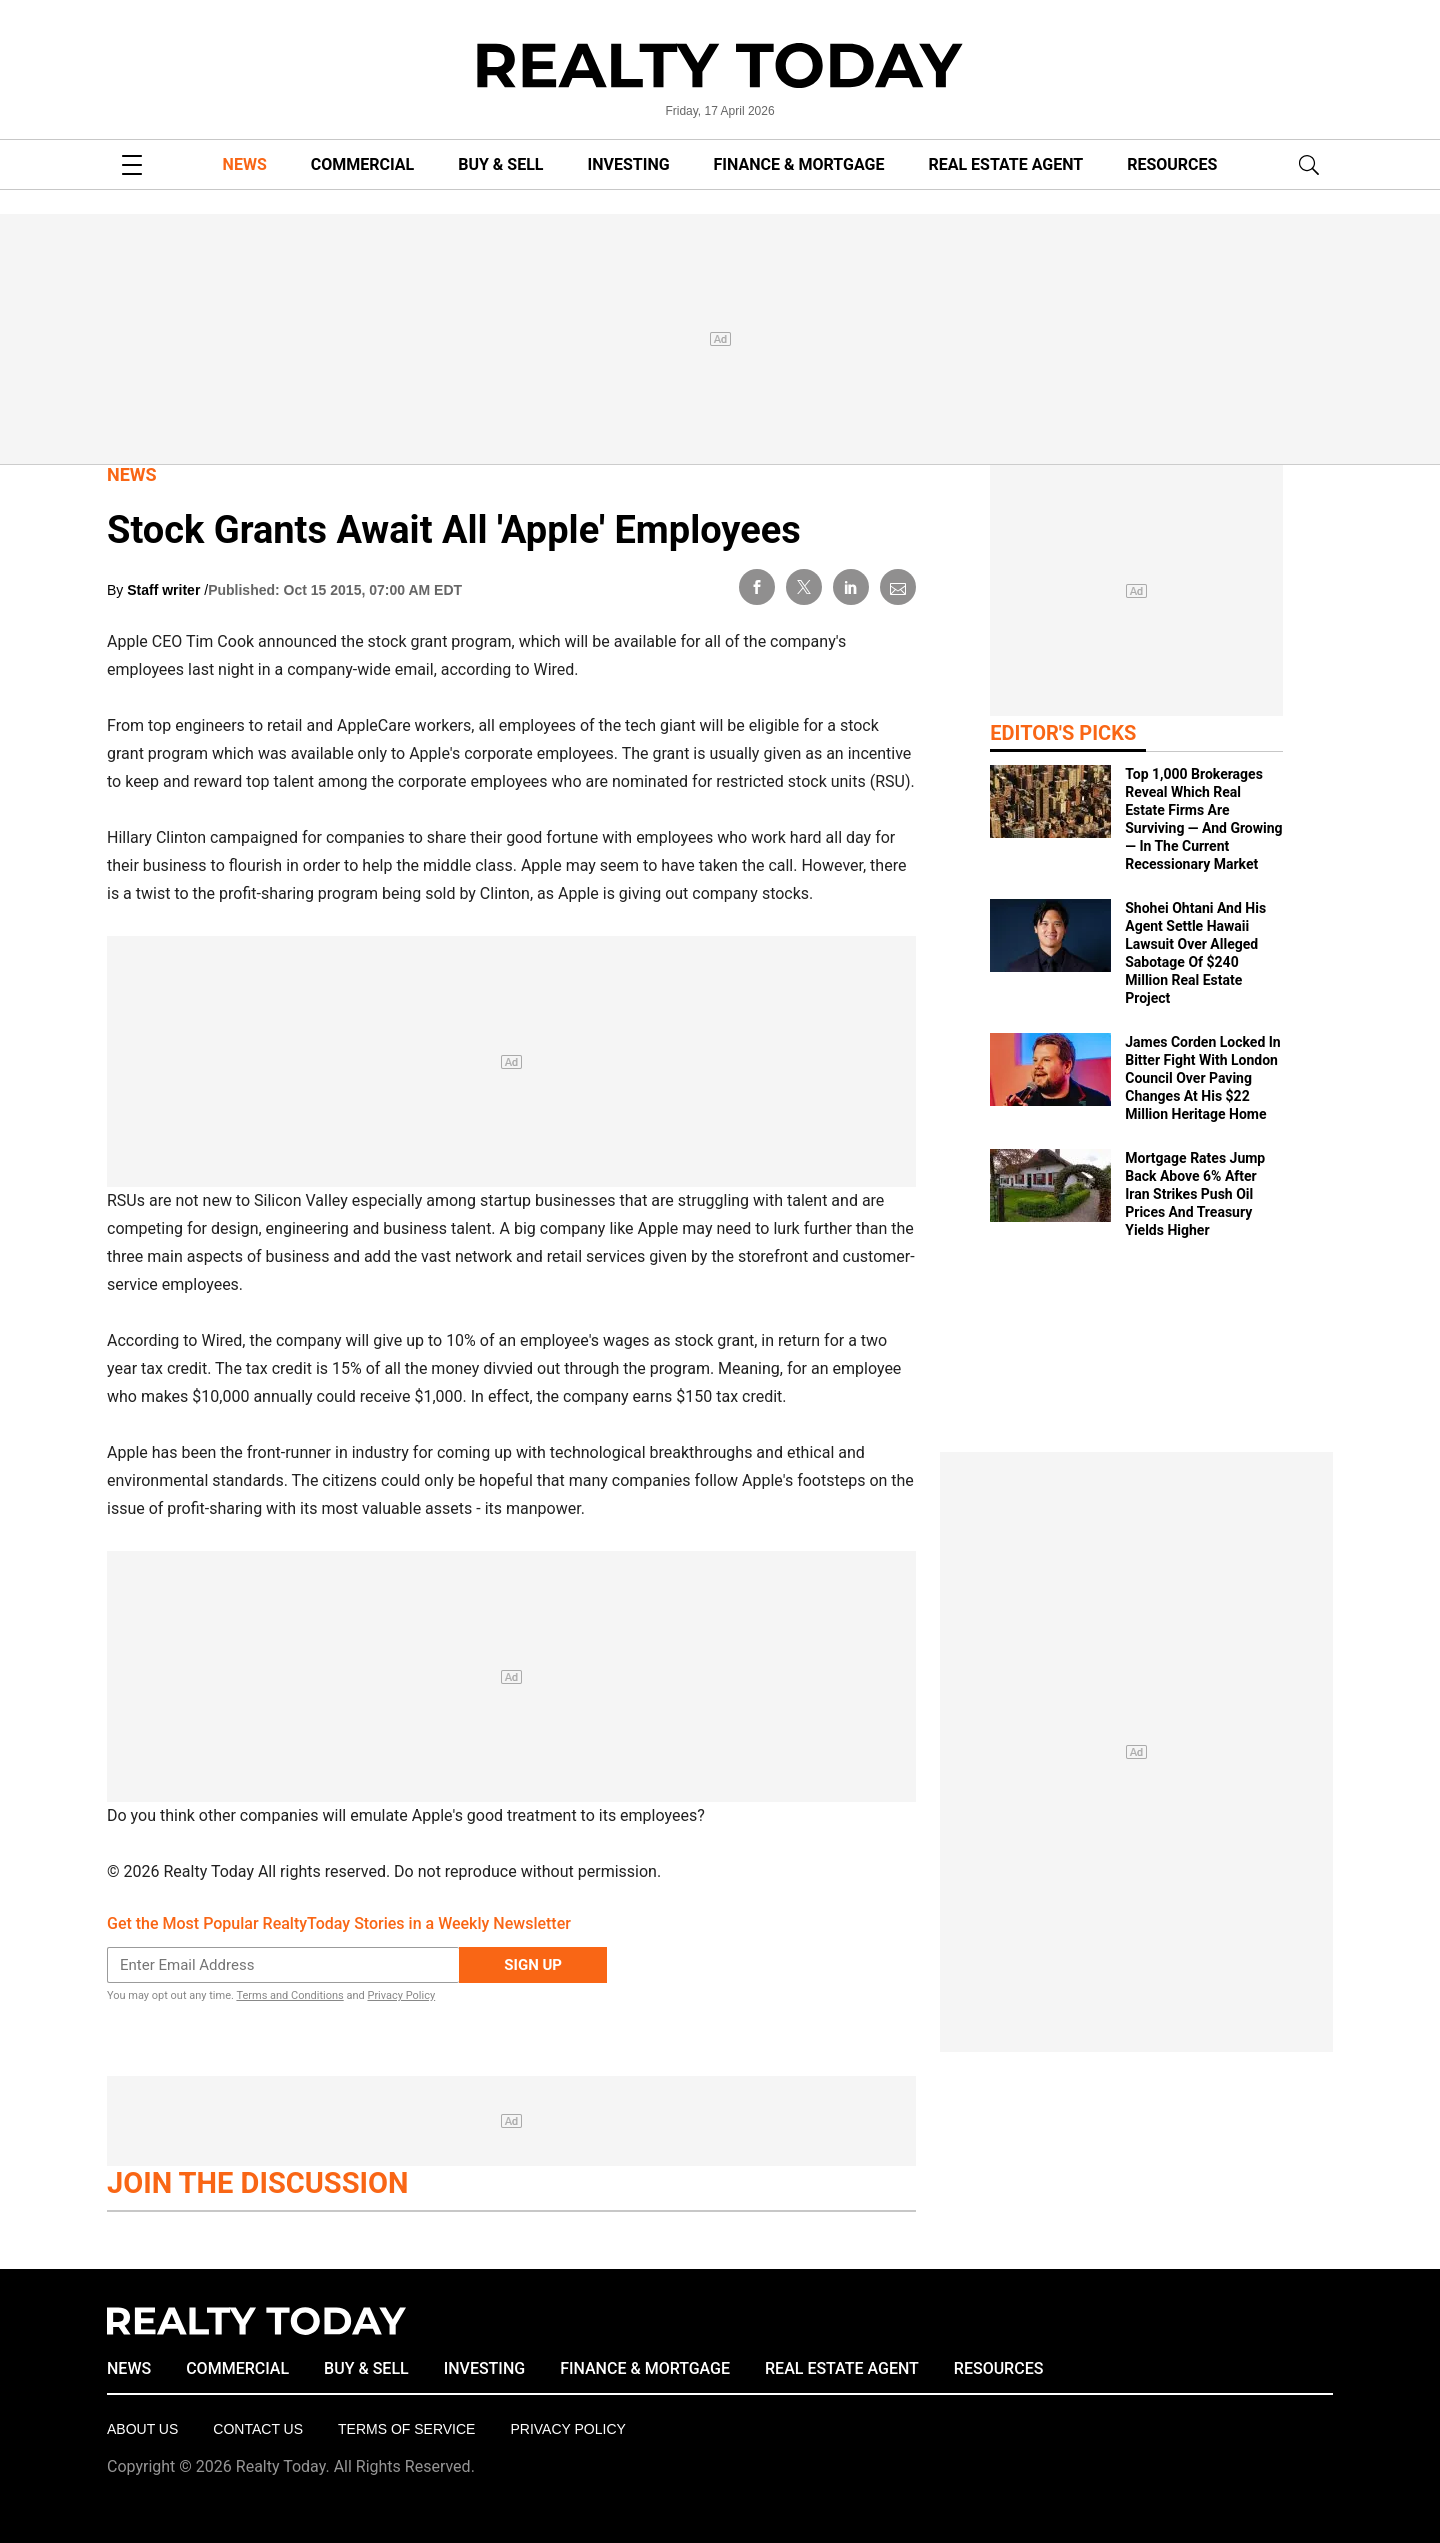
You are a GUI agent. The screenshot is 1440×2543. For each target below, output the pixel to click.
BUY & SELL (500, 164)
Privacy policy (567, 2429)
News (132, 474)
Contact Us (258, 2429)
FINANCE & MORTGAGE (799, 164)
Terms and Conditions (289, 1995)
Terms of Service (406, 2429)
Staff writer (165, 590)
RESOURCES (1172, 164)
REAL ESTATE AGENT (1005, 164)
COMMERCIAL (362, 164)
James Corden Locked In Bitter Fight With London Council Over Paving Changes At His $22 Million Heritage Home (1202, 1078)
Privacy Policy (401, 1995)
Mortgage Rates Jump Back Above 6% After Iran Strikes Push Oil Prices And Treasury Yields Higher (1195, 1194)
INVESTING (629, 164)
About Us (142, 2429)
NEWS (245, 164)
